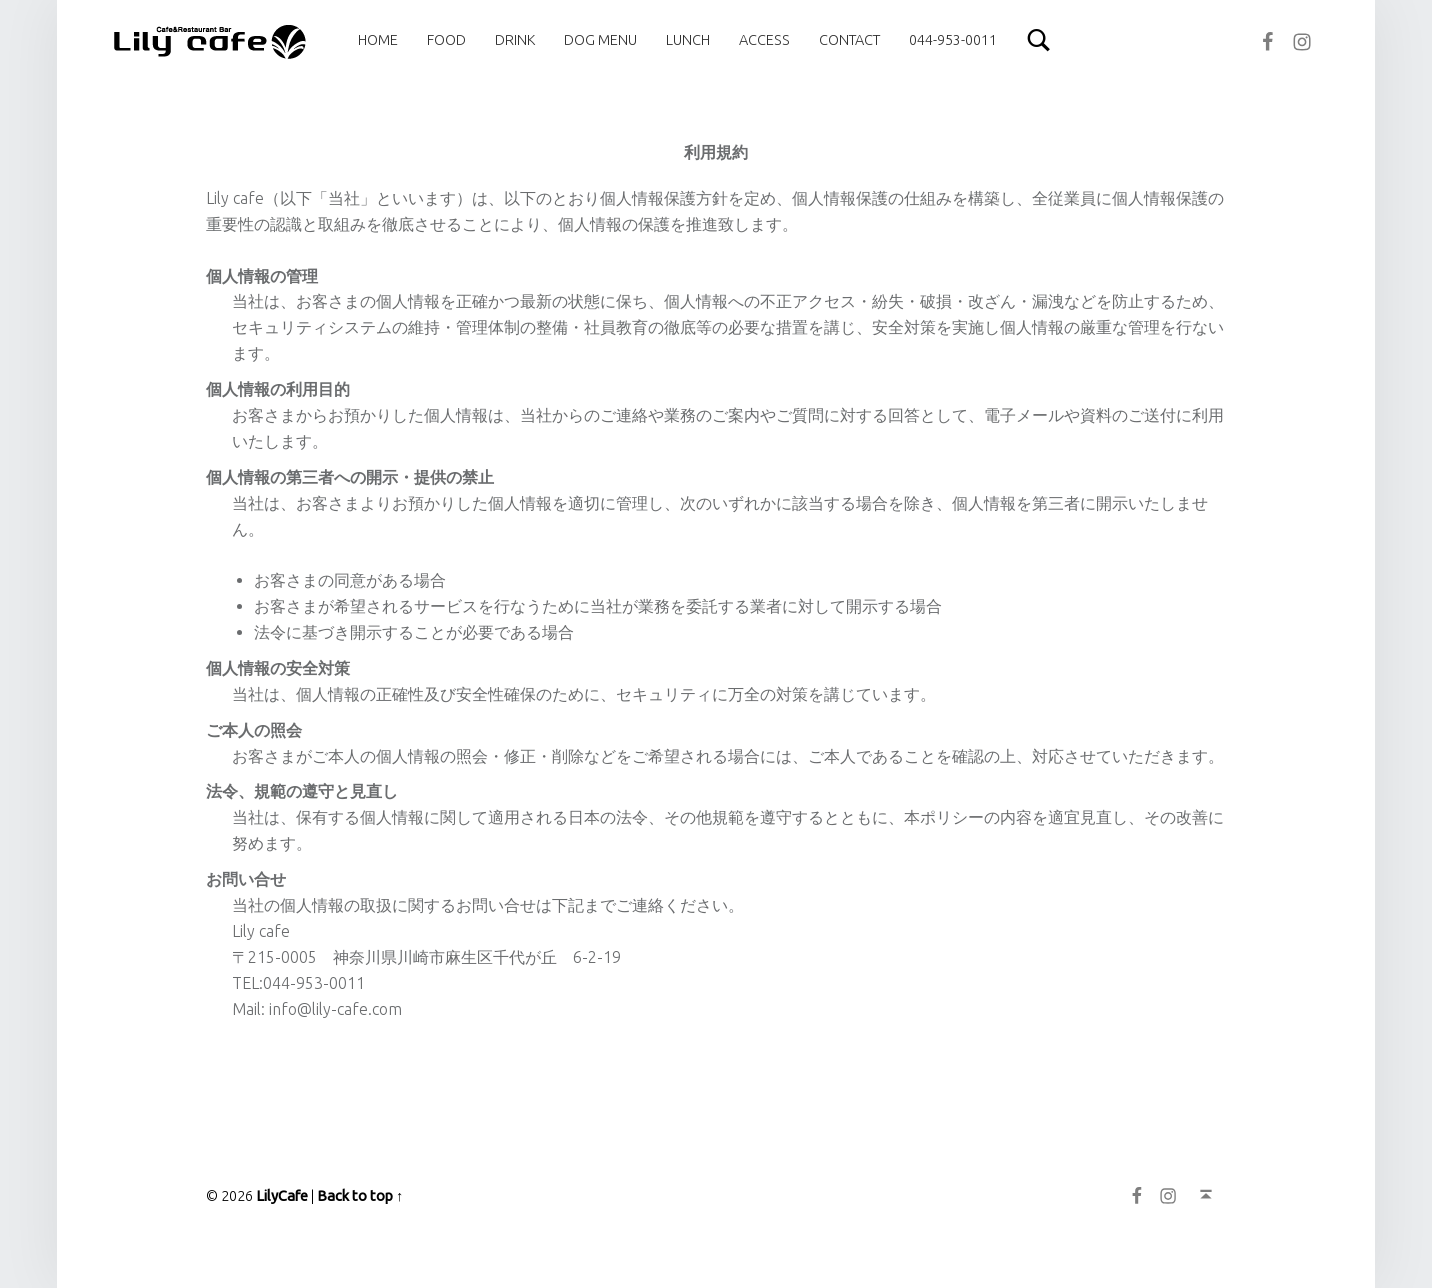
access (764, 40)
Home (378, 40)
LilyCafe (282, 1196)
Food (446, 40)
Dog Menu (600, 40)
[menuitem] (378, 40)
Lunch (688, 40)
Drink (515, 40)
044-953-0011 (953, 40)
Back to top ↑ (360, 1196)
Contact (849, 40)
